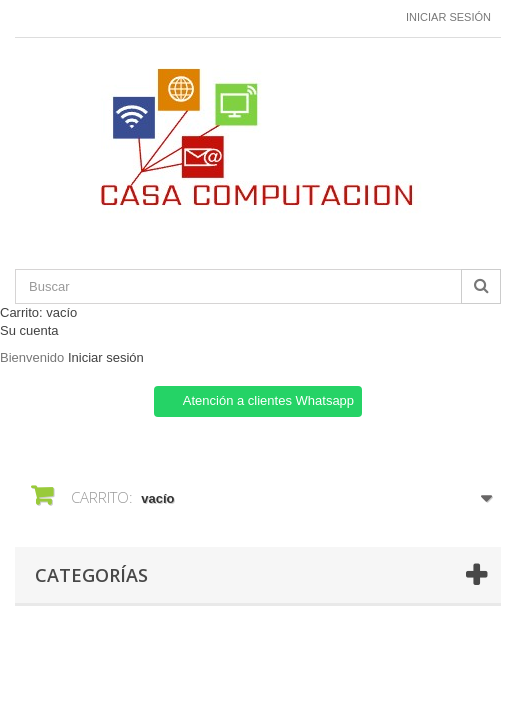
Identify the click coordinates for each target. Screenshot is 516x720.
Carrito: (38, 312)
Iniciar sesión (448, 17)
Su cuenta (29, 330)
